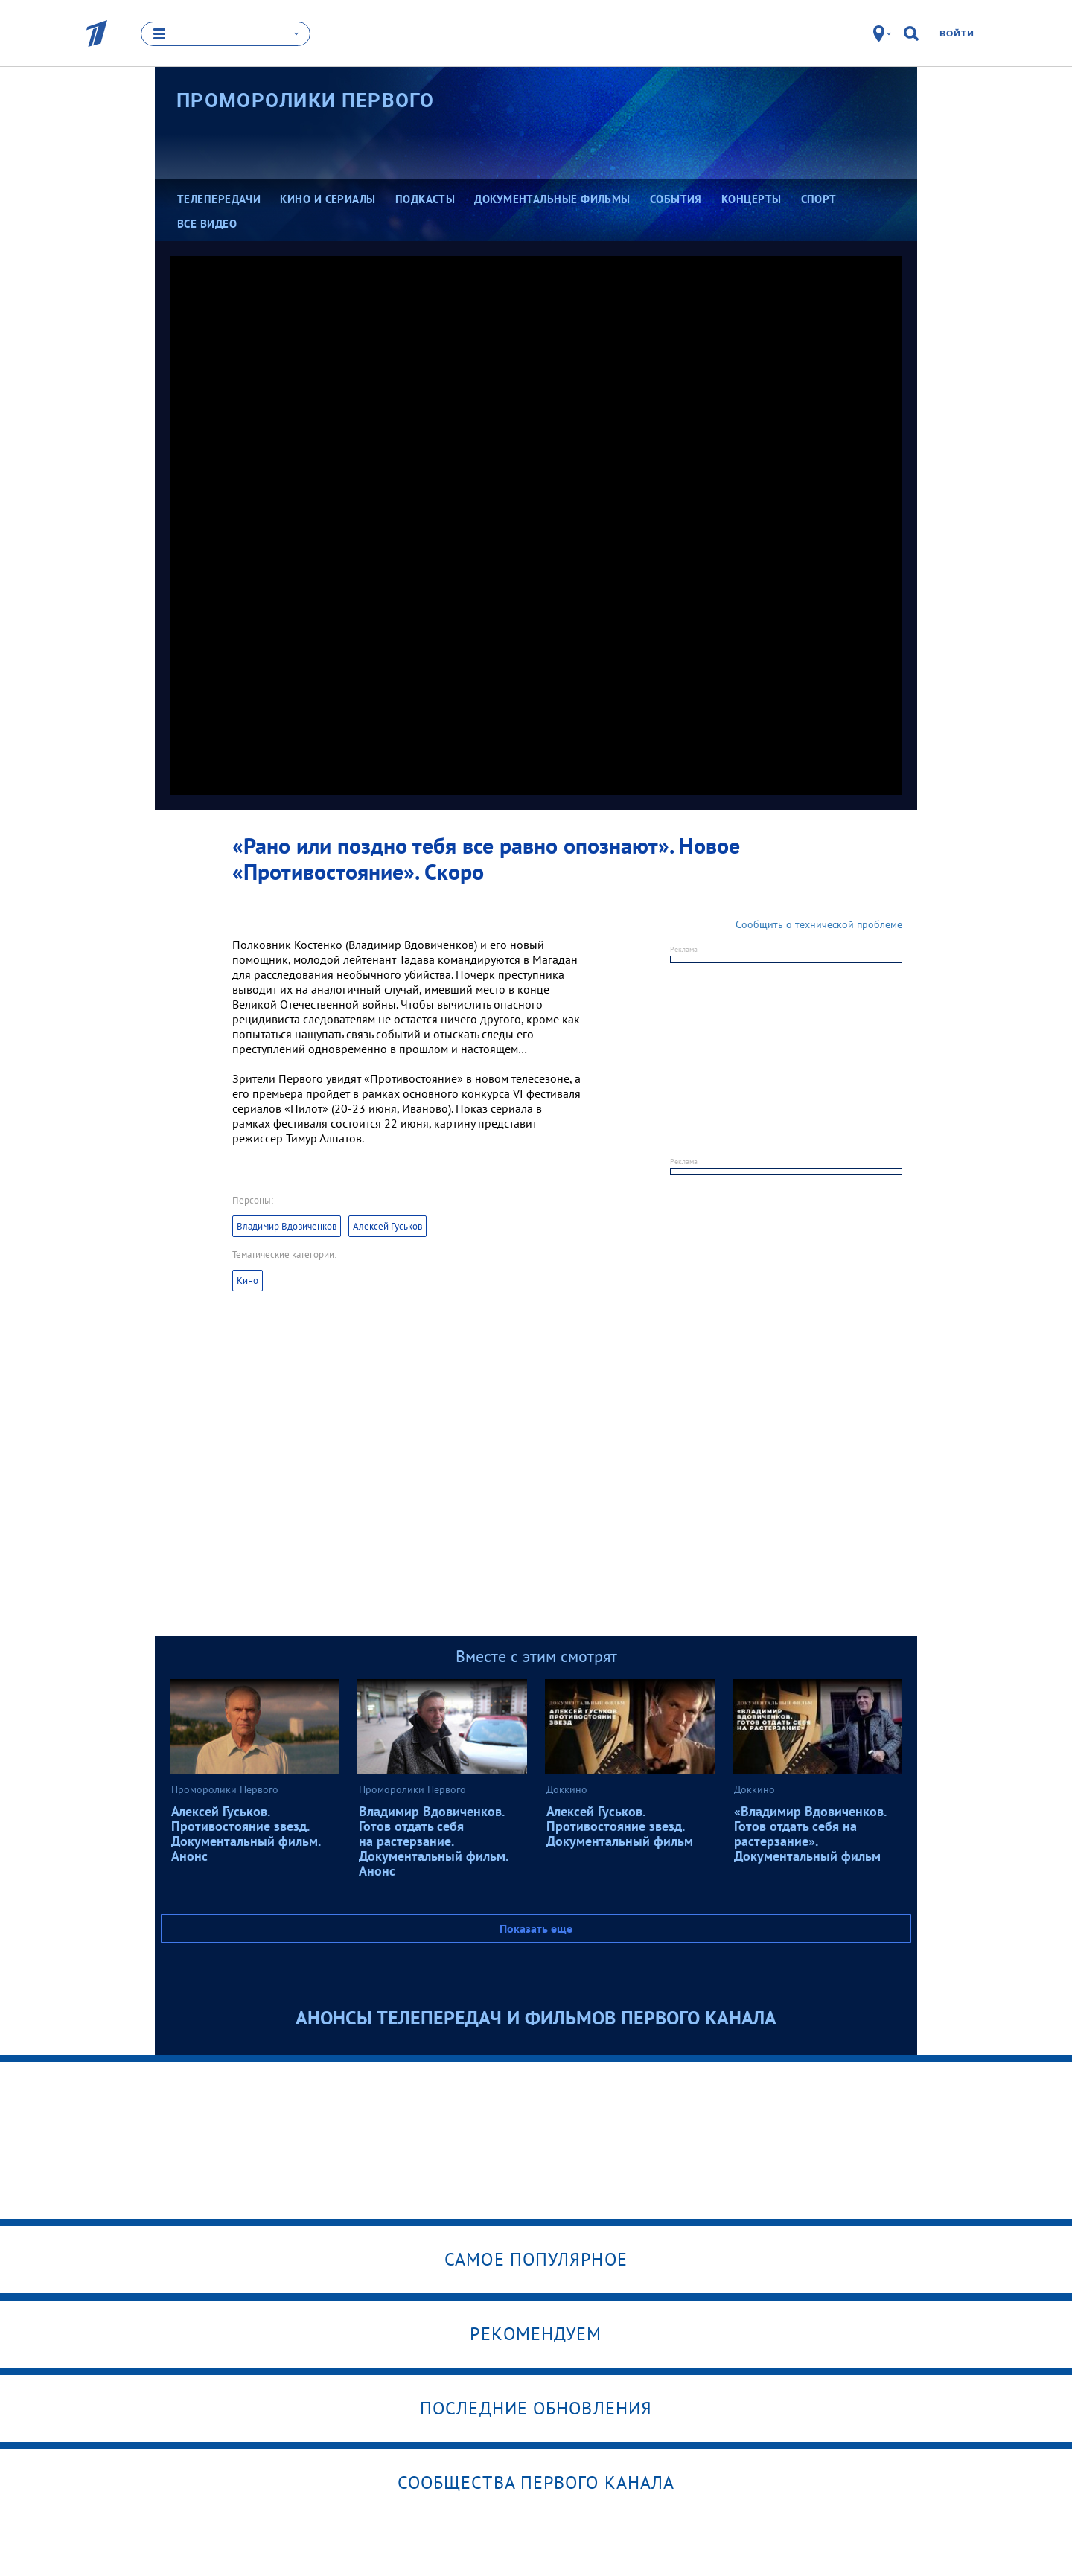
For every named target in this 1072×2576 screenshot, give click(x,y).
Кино (247, 1280)
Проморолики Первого (305, 100)
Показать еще (536, 1928)
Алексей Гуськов (387, 1226)
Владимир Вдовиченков (286, 1226)
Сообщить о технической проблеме (819, 924)
